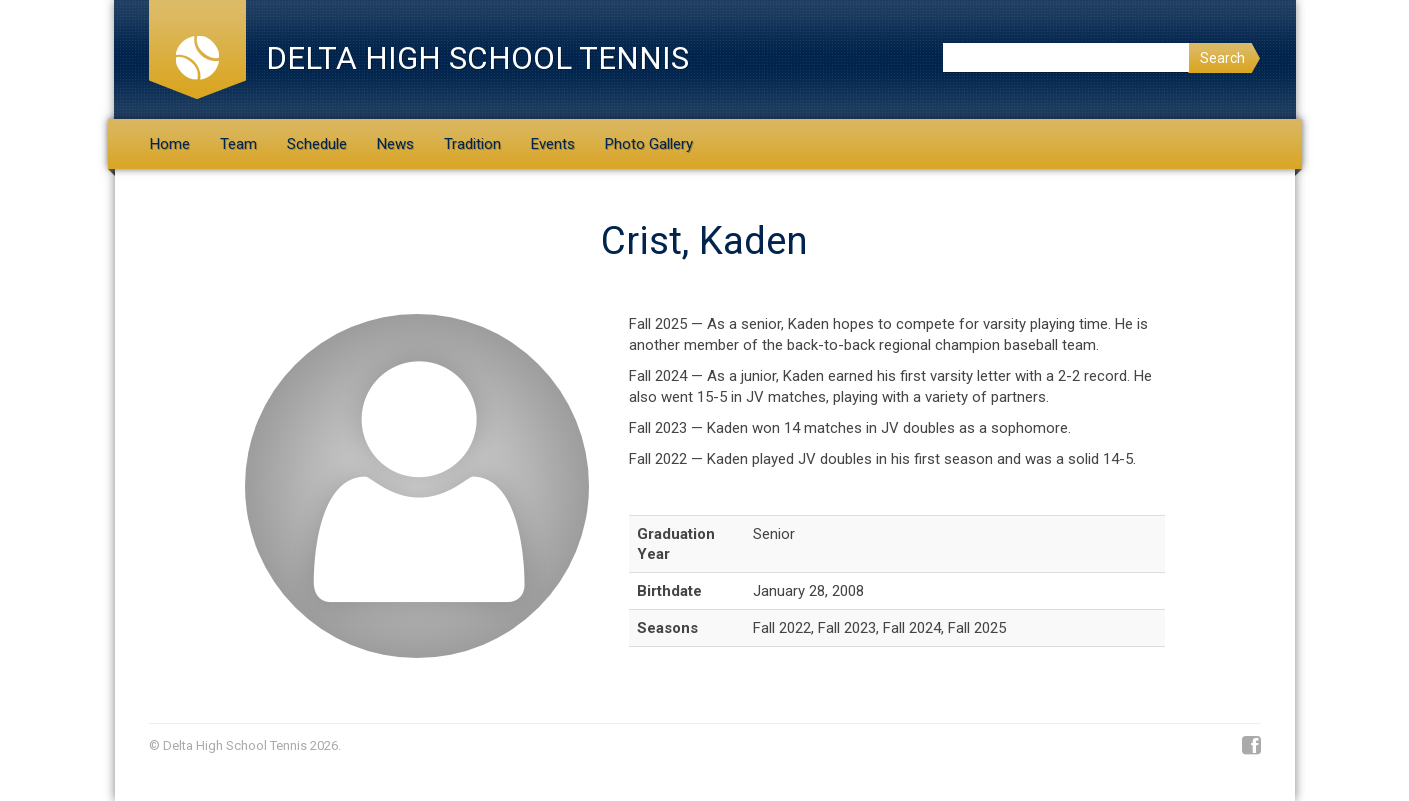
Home (170, 144)
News (395, 144)
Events (553, 144)
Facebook (1251, 746)
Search (1222, 58)
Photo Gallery (649, 144)
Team (238, 144)
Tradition (472, 144)
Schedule (317, 144)
